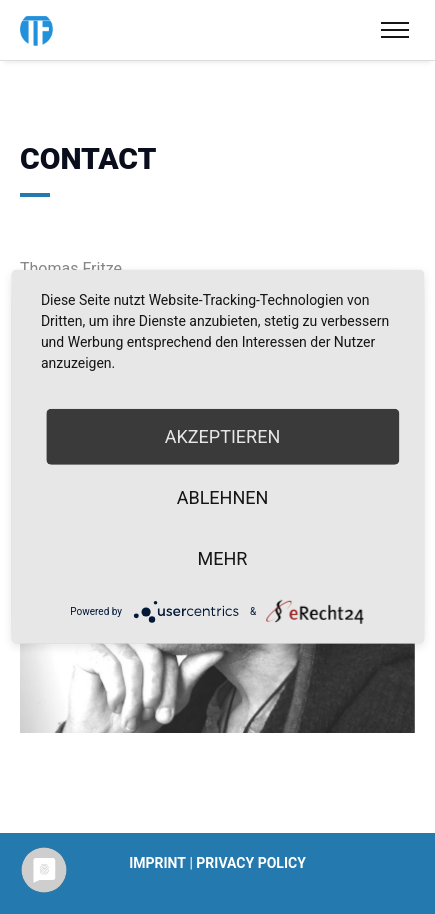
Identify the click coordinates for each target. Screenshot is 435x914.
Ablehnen (223, 497)
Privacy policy (251, 863)
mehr (223, 558)
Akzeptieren (222, 436)
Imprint (157, 863)
